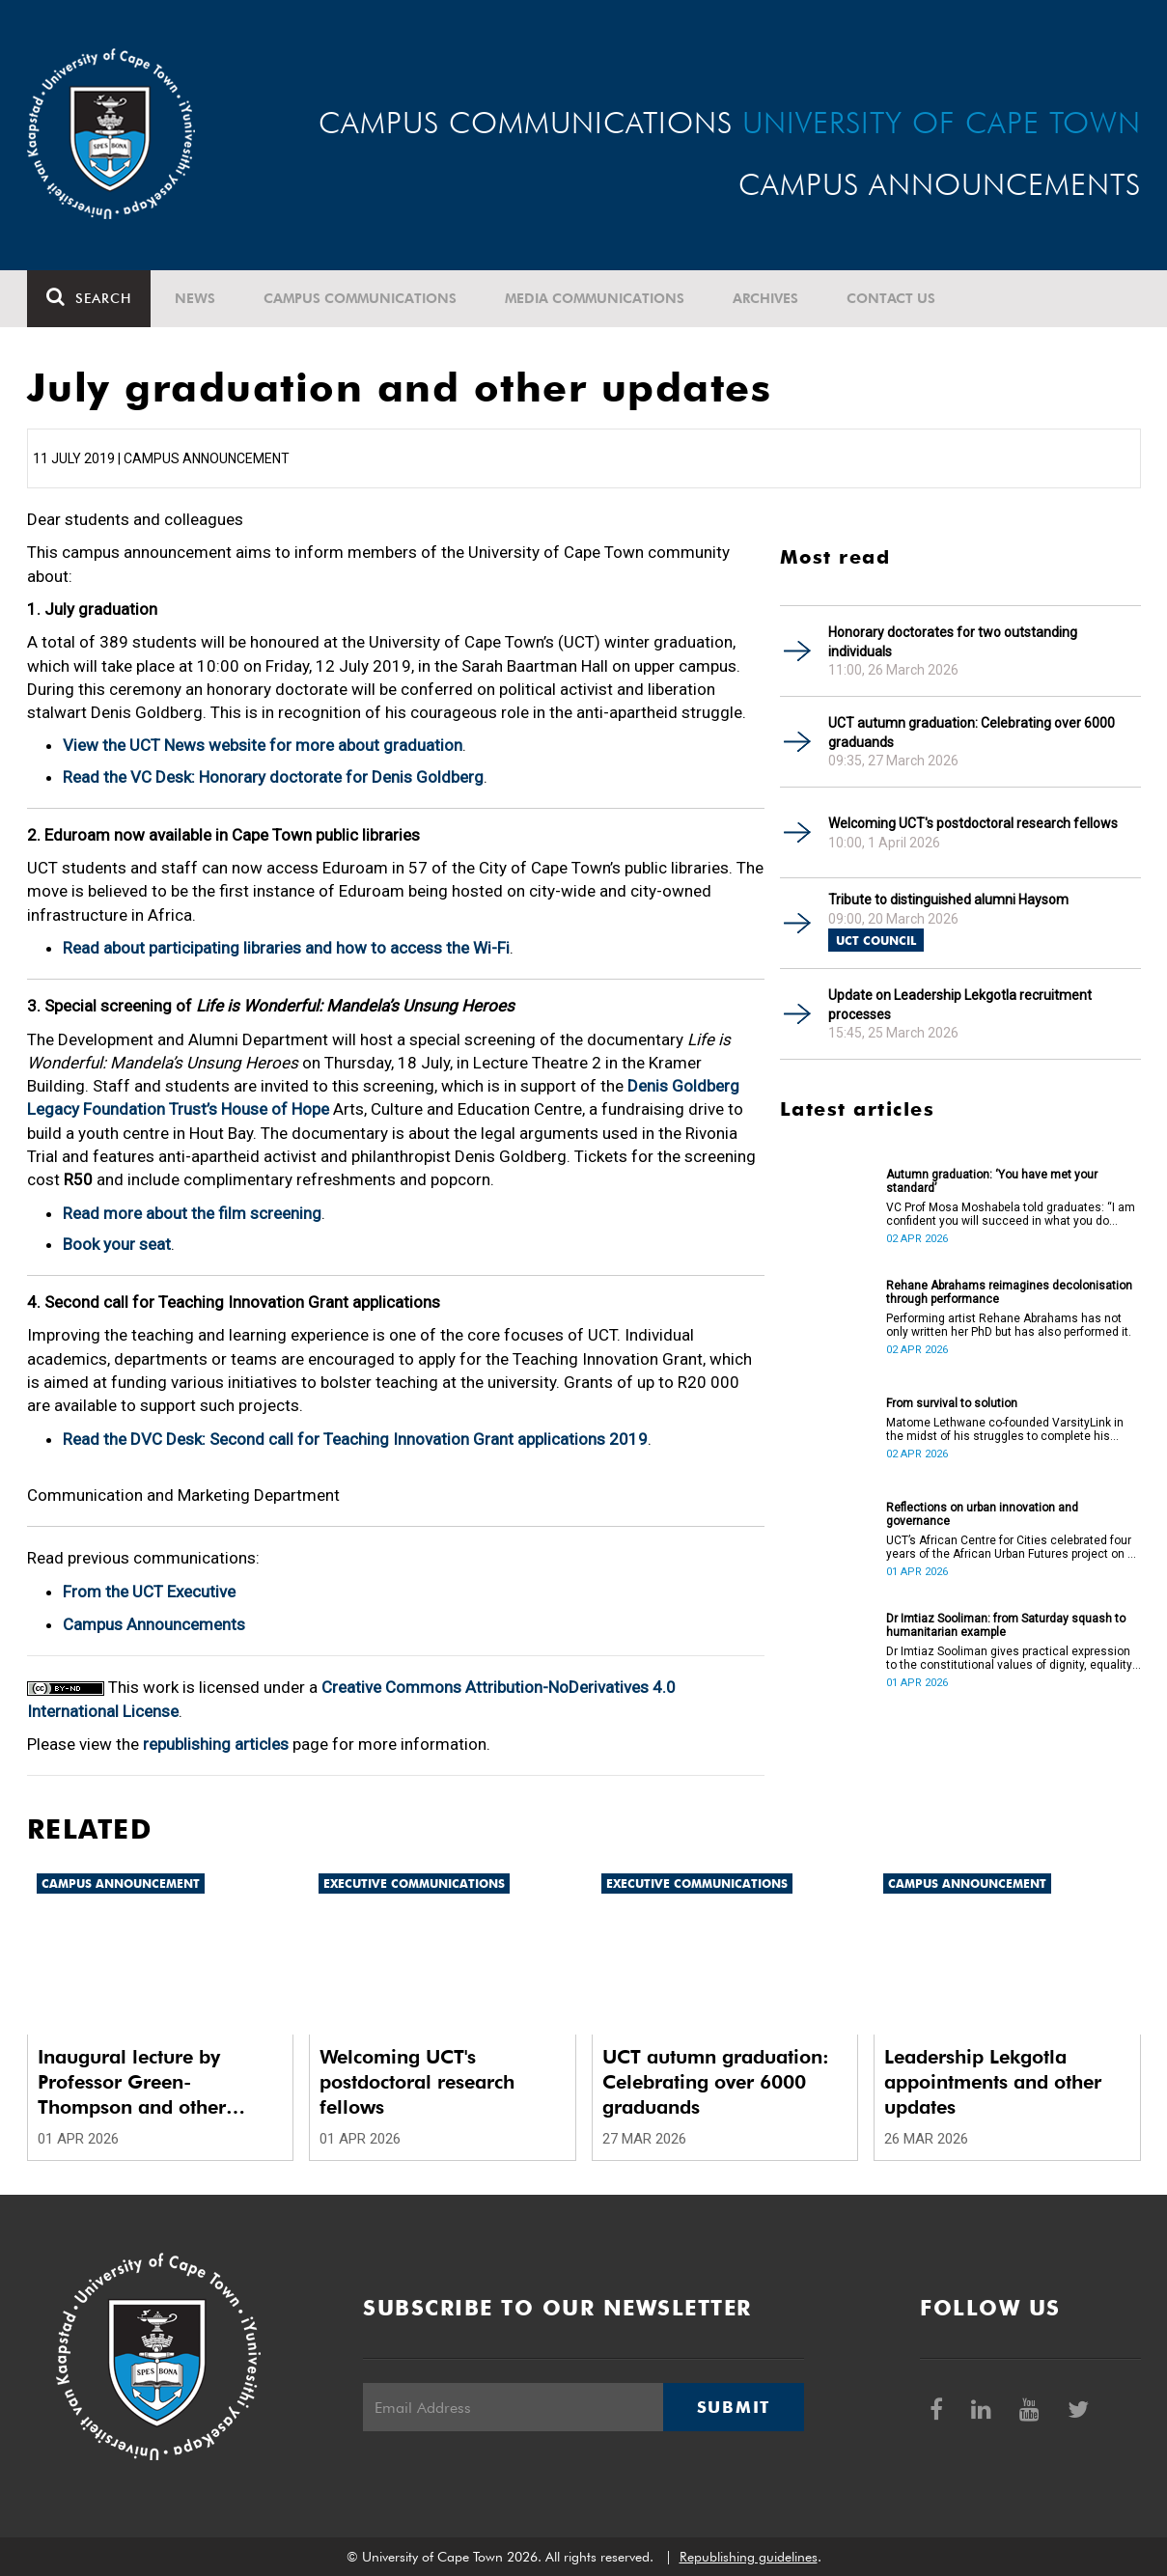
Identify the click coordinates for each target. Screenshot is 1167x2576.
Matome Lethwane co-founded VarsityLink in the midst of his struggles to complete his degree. (1005, 1429)
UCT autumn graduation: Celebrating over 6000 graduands (971, 732)
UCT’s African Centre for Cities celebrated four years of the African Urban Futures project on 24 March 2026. (1013, 1547)
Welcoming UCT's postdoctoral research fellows (973, 823)
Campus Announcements (154, 1624)
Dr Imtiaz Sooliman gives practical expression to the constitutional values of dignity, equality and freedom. (1009, 1658)
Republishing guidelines (749, 2556)
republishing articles (216, 1744)
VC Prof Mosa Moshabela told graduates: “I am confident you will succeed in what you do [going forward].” (1010, 1214)
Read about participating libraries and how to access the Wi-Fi (286, 947)
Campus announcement (121, 1883)
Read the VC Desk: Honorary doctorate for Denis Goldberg (273, 777)
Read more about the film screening (192, 1213)
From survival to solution (951, 1403)
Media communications (594, 298)
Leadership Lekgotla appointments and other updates (992, 2082)
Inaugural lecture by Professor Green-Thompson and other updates (132, 2082)
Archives (765, 298)
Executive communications (414, 1883)
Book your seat (117, 1244)
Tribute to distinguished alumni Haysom (948, 899)
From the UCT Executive (149, 1591)
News (195, 298)
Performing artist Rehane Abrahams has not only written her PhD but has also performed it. (1008, 1325)
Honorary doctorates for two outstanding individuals (952, 641)
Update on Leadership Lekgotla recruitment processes (960, 1004)
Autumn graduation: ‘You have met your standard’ (992, 1181)
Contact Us (891, 298)
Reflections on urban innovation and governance (982, 1514)
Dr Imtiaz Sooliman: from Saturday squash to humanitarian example (1005, 1625)
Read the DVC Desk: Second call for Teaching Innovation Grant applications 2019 (355, 1439)
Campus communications (360, 298)
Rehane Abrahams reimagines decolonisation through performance (1009, 1292)
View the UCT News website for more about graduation (262, 745)
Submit (733, 2407)
